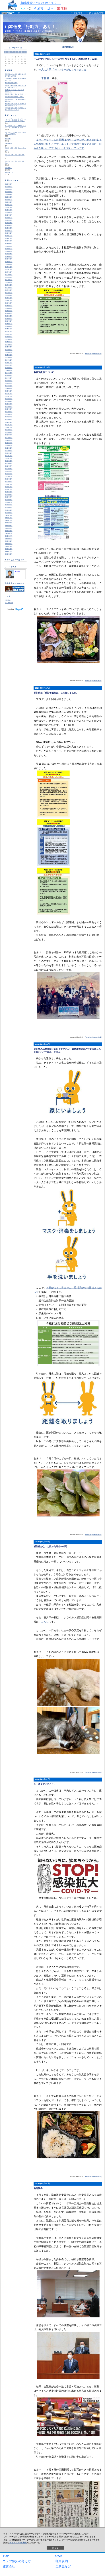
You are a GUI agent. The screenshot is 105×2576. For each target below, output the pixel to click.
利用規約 (61, 2561)
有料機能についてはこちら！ (40, 3)
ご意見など (63, 2566)
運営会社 (9, 2566)
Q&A (58, 2556)
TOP (6, 2556)
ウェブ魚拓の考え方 (17, 2561)
